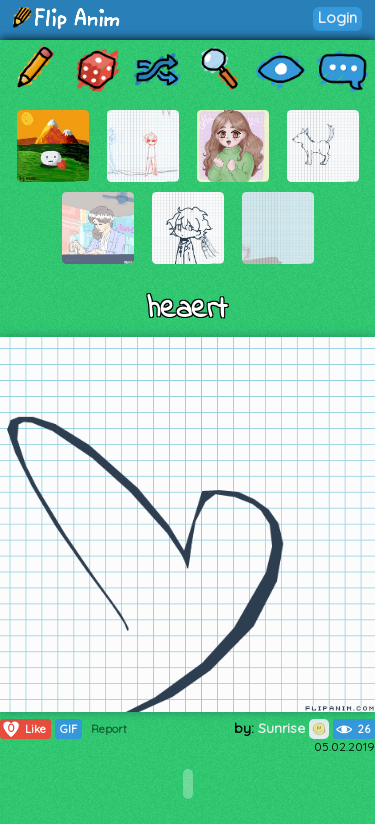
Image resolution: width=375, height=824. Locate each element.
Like (23, 729)
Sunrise (293, 728)
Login (337, 17)
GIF (68, 729)
